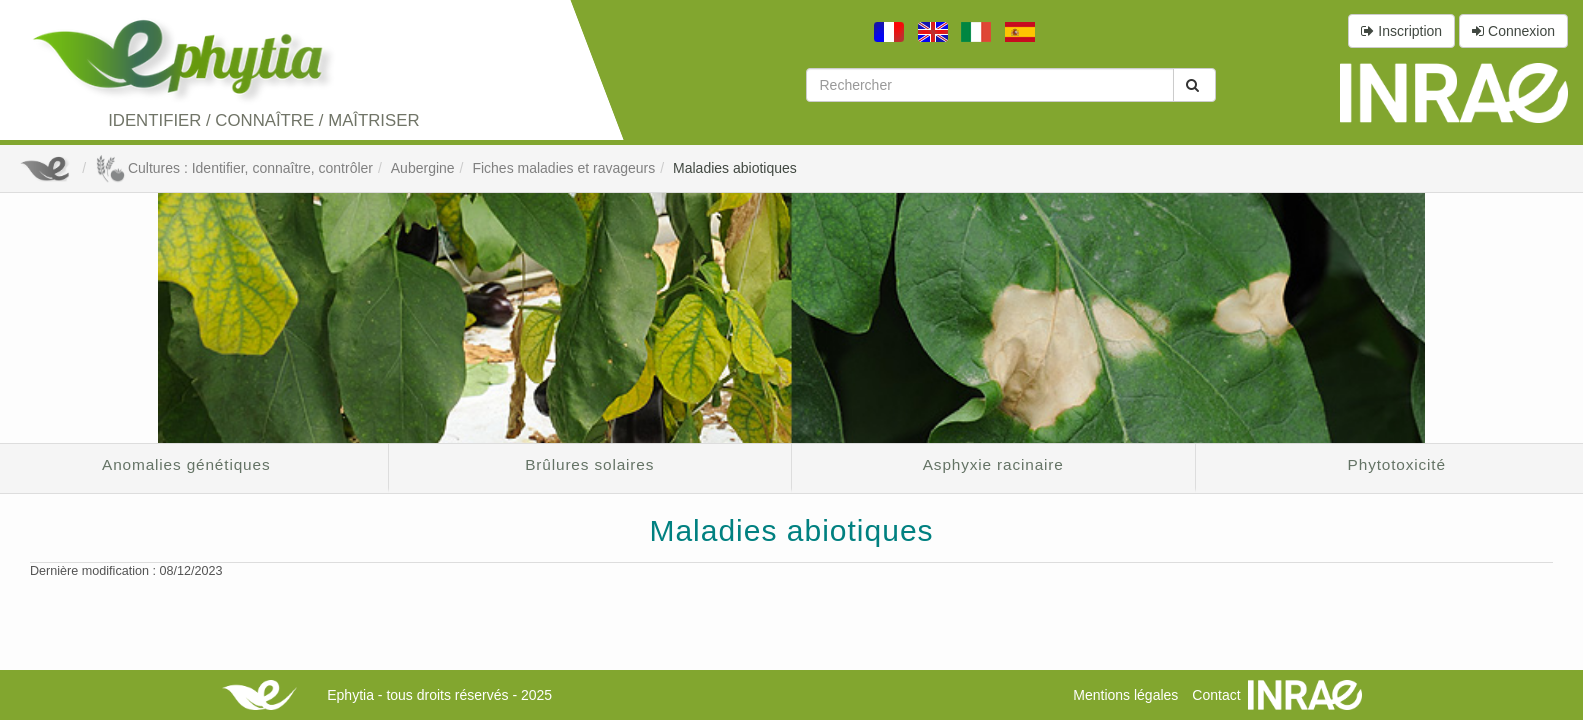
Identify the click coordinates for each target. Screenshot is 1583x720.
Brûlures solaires (589, 464)
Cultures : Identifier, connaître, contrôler (234, 168)
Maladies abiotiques (735, 168)
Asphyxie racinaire (993, 464)
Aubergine (423, 168)
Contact (1216, 695)
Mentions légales (1125, 695)
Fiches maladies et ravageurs (563, 168)
